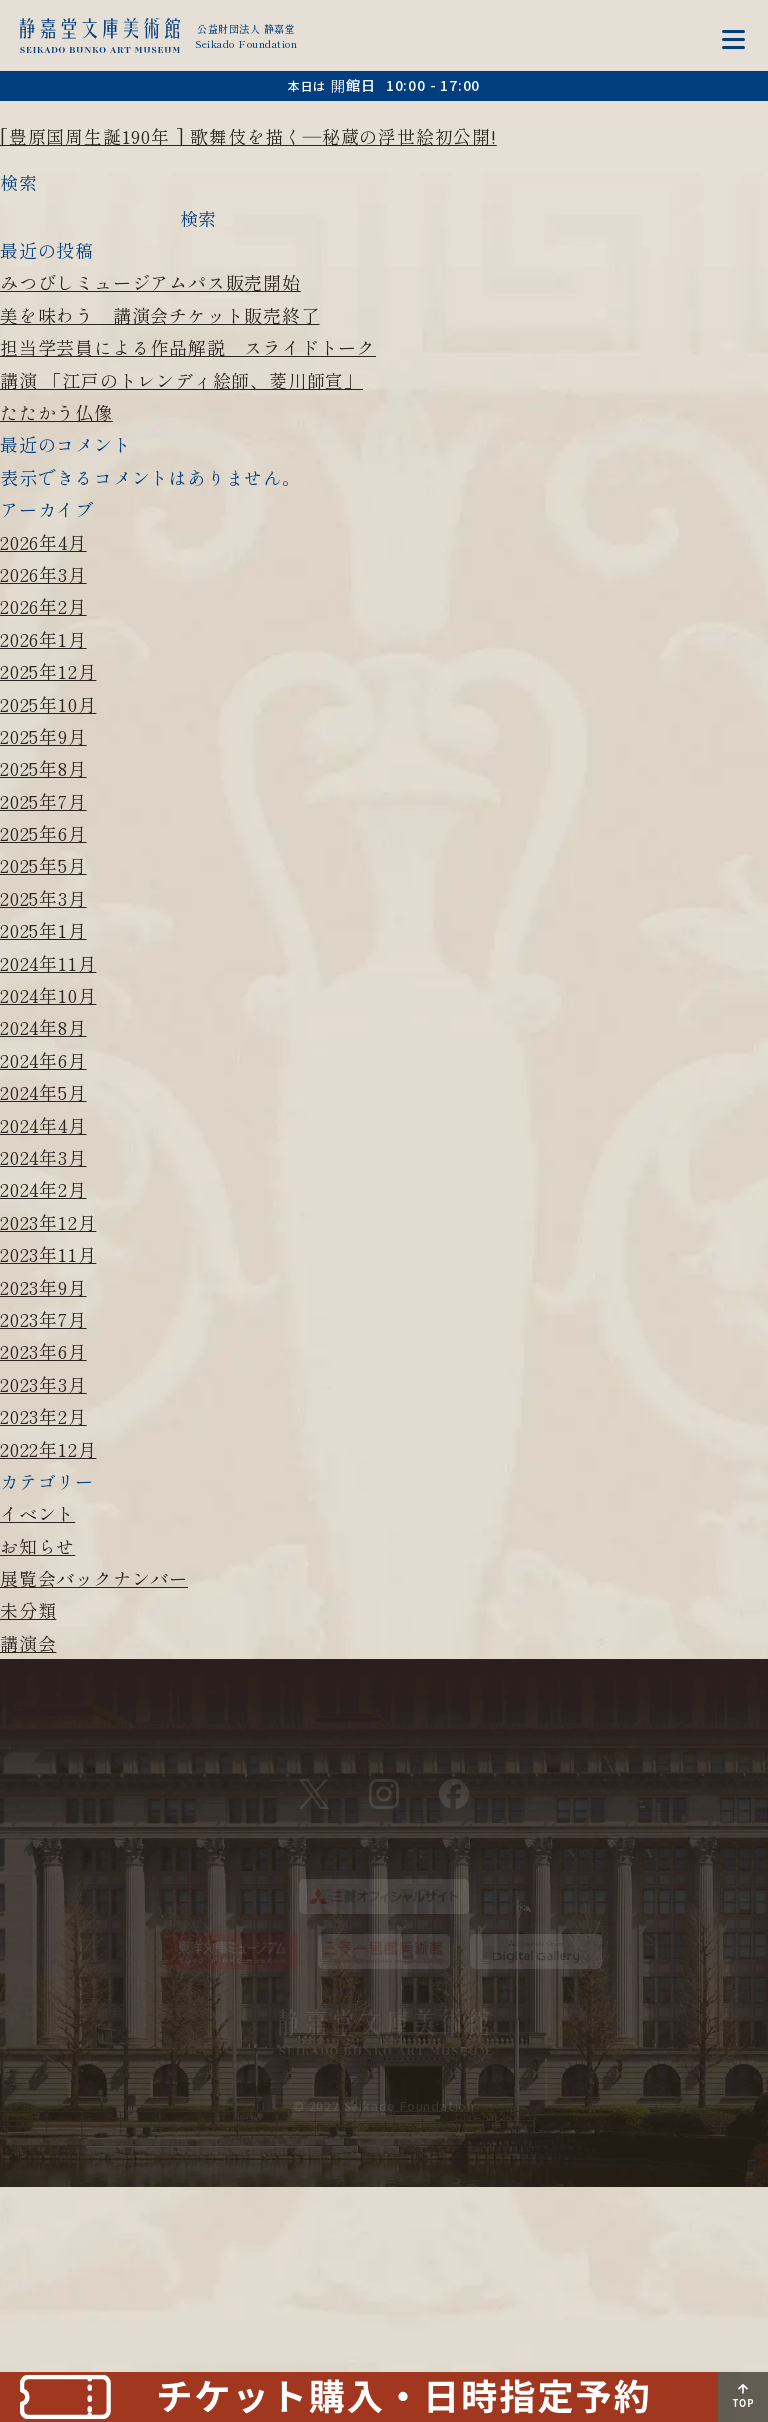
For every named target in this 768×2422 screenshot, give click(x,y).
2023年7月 (43, 1319)
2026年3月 (43, 574)
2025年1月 (43, 930)
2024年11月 (48, 963)
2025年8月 (43, 768)
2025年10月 (48, 704)
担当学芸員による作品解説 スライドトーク (188, 347)
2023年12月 (48, 1222)
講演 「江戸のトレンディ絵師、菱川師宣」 (181, 380)
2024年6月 (43, 1060)
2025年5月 (43, 865)
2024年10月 (48, 995)
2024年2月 (43, 1189)
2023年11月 (48, 1254)
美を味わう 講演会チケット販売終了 (160, 315)
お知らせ (37, 1546)
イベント (37, 1513)
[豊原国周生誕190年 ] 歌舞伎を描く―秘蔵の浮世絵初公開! (248, 136)
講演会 (28, 1643)
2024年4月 (43, 1125)
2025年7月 (43, 801)
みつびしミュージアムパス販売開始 (150, 282)
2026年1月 (43, 639)
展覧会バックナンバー (94, 1578)
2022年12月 (48, 1449)
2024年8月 (43, 1027)
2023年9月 (43, 1287)
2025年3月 (43, 898)
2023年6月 (43, 1351)
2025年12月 (48, 671)
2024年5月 (43, 1092)
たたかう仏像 (56, 412)
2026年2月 (43, 606)
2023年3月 (43, 1384)
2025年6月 (43, 833)
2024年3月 (43, 1157)
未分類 (28, 1610)
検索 (19, 182)
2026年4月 (43, 542)
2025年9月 (43, 736)
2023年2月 (43, 1416)
